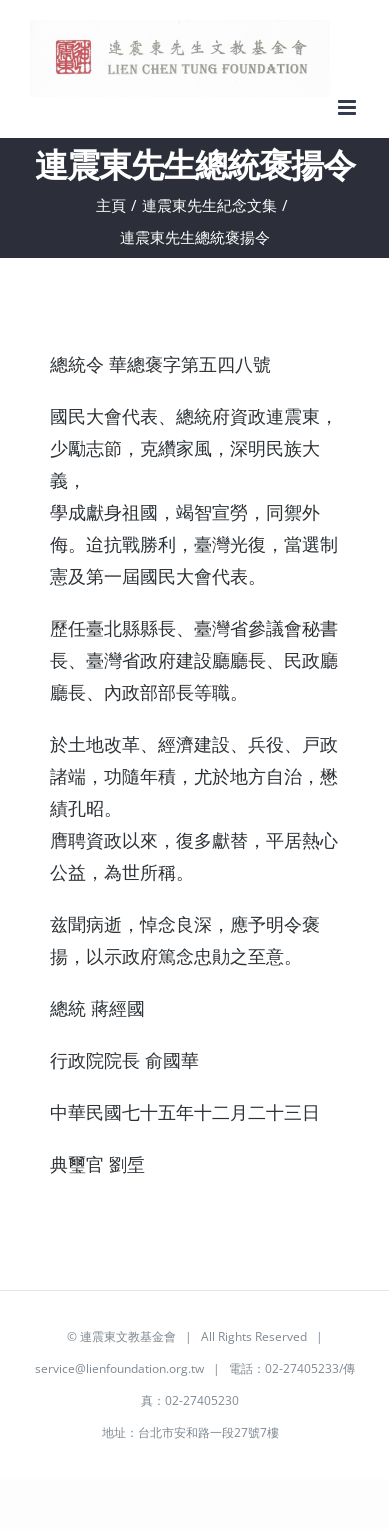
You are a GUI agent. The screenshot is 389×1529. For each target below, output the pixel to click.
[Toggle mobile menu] (348, 107)
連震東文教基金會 (128, 1336)
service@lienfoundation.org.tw (119, 1368)
